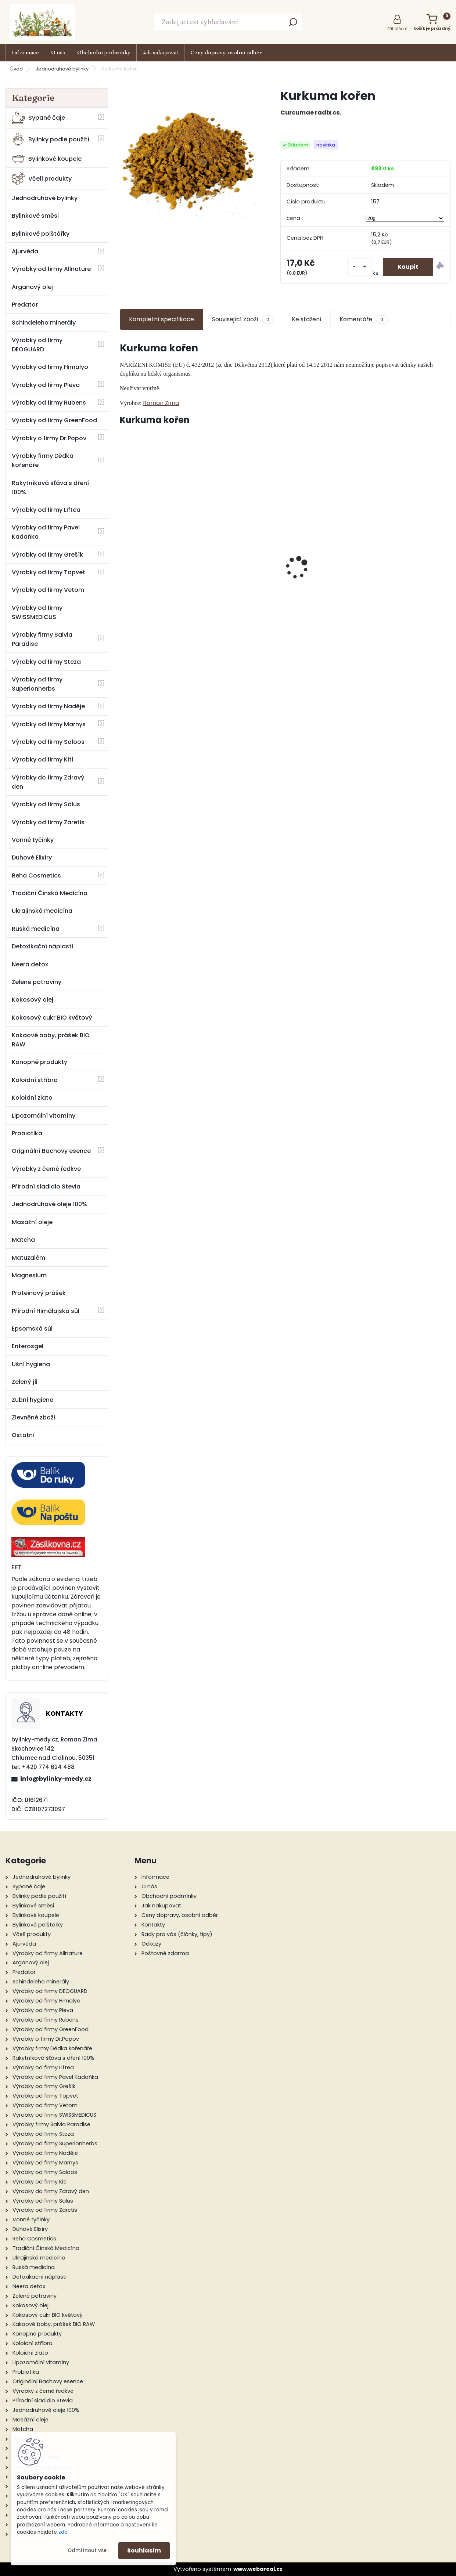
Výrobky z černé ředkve (46, 1169)
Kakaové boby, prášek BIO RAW (51, 1040)
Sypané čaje (38, 117)
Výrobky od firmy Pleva (46, 385)
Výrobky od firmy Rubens (49, 402)
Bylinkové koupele (47, 159)
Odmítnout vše (87, 2550)
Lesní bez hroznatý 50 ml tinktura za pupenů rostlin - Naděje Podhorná (160, 563)
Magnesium (29, 1275)
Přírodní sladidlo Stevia (46, 1186)
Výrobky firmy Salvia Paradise (42, 639)
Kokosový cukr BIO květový (52, 1017)
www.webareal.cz (258, 2569)
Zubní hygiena (33, 1400)
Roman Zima (161, 403)
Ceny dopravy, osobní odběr (226, 52)
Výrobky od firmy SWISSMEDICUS (37, 612)
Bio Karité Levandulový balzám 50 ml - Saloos (411, 560)
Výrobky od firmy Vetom (48, 590)
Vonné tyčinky (33, 840)
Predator (25, 304)
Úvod (16, 68)
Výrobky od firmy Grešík (47, 554)
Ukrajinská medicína (42, 911)
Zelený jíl (24, 1382)
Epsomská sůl (32, 1328)
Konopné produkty (39, 1062)
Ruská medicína (36, 929)
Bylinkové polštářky (40, 233)
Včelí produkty (42, 178)
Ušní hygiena (31, 1364)
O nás (58, 52)
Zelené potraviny (36, 982)
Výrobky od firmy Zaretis (48, 822)
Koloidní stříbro (35, 1080)
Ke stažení (307, 319)
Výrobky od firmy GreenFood (54, 420)
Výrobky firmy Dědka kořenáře (42, 460)
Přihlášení (397, 29)
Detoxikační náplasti (42, 946)
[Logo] (42, 22)
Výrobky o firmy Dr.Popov (49, 438)
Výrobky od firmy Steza (46, 662)
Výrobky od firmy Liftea (46, 510)
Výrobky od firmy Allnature (51, 269)
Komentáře (364, 319)
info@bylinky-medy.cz (55, 1778)
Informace (25, 52)
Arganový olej (32, 287)
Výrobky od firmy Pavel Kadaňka (46, 532)
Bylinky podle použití (50, 139)
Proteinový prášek (39, 1293)
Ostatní (23, 1435)
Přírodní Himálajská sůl (45, 1311)
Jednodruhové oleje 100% (49, 1204)
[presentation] (123, 554)
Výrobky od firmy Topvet (48, 572)
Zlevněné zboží (33, 1417)
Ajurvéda (25, 251)
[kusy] (360, 266)
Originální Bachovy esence (51, 1151)
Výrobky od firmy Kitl (42, 759)
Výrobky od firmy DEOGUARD (37, 345)
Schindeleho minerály (44, 322)
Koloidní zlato (32, 1097)
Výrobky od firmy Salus (46, 804)
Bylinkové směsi (35, 215)
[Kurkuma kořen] (188, 156)
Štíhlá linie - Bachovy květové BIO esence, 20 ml (328, 575)
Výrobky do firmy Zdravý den (48, 782)
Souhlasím (144, 2550)
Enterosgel (27, 1346)
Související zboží (243, 319)
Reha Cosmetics (36, 875)
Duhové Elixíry (32, 857)
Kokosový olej (32, 999)
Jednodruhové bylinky (62, 68)
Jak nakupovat (160, 52)
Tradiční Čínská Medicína (49, 893)
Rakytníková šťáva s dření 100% (50, 487)
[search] (293, 24)
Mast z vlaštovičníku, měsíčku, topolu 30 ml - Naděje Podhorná (243, 563)
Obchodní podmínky (103, 52)
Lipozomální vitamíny (43, 1115)
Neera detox (30, 964)
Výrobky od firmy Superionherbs (37, 684)
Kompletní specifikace (161, 319)
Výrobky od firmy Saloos (48, 742)
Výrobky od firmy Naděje (48, 706)
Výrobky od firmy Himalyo (50, 367)
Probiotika (27, 1133)
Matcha (23, 1239)
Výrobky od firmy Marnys (49, 724)
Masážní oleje (32, 1222)
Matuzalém (28, 1257)
